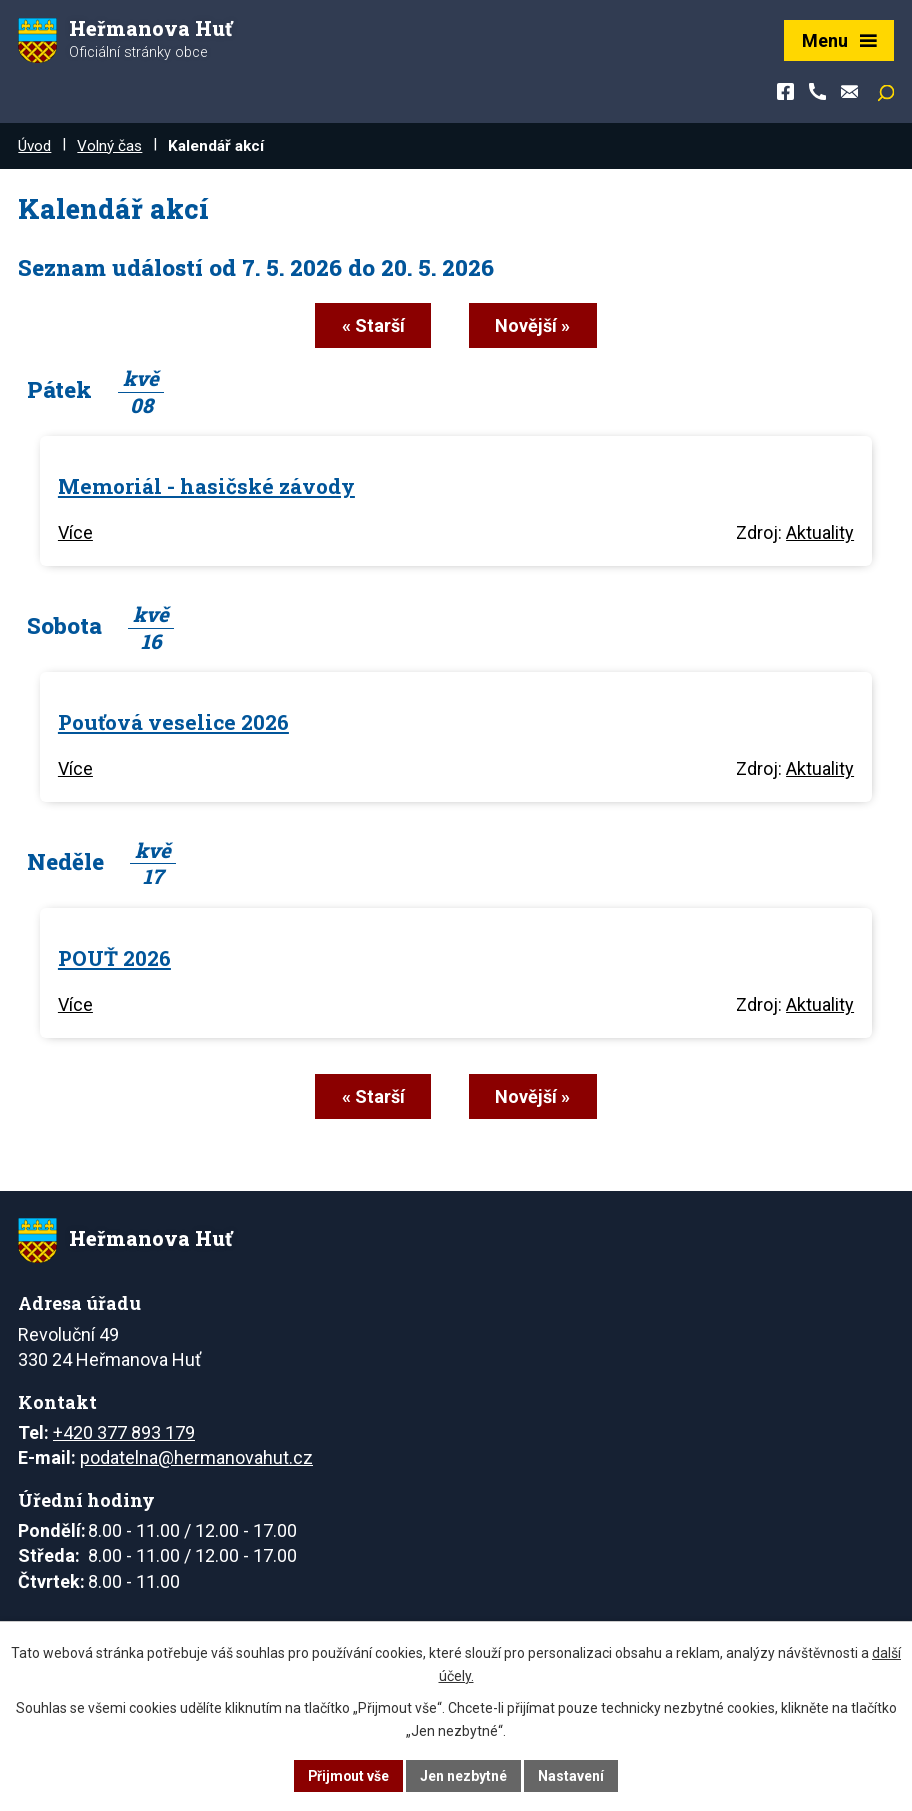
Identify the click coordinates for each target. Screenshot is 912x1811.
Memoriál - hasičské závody (206, 485)
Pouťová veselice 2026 (173, 721)
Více (75, 532)
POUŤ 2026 (114, 957)
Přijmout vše (348, 1775)
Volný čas (109, 146)
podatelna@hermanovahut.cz (196, 1456)
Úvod (34, 146)
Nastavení (572, 1775)
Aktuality (820, 532)
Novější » (534, 325)
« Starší (371, 325)
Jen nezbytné (464, 1775)
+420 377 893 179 (124, 1431)
